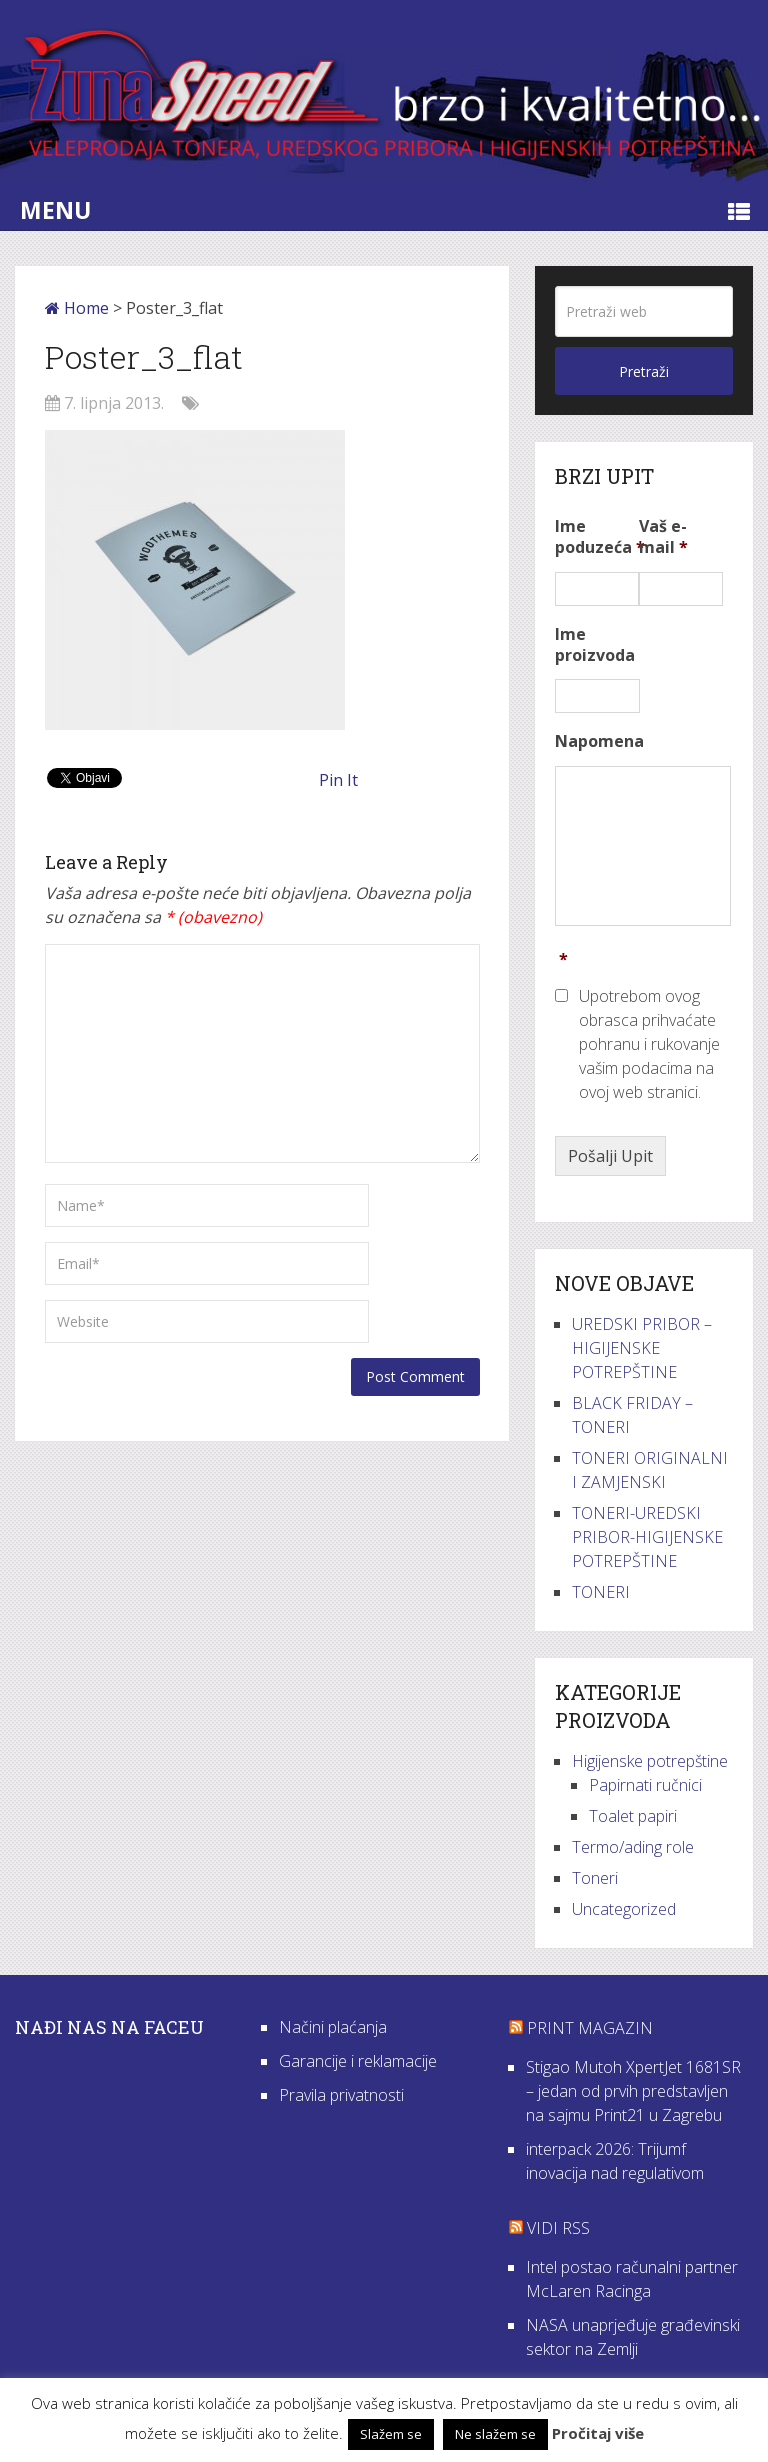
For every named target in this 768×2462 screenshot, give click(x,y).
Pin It (338, 780)
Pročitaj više (598, 2433)
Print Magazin (590, 2028)
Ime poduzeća (600, 537)
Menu (55, 210)
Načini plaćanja (333, 2027)
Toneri (595, 1878)
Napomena (599, 741)
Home (77, 308)
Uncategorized (624, 1909)
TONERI (601, 1592)
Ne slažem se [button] (495, 2434)
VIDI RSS (558, 2228)
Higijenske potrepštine (650, 1761)
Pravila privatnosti (341, 2095)
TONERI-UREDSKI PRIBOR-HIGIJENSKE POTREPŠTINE (647, 1537)
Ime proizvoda (595, 645)
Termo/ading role (633, 1847)
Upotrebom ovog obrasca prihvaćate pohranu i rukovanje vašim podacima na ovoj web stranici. (649, 1044)
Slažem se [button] (391, 2434)
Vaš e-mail (663, 537)
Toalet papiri (633, 1816)
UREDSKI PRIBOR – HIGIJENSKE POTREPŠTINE (642, 1348)
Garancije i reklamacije (358, 2061)
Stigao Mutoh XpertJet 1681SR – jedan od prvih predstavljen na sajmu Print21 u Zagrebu (633, 2091)
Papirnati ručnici (645, 1785)
